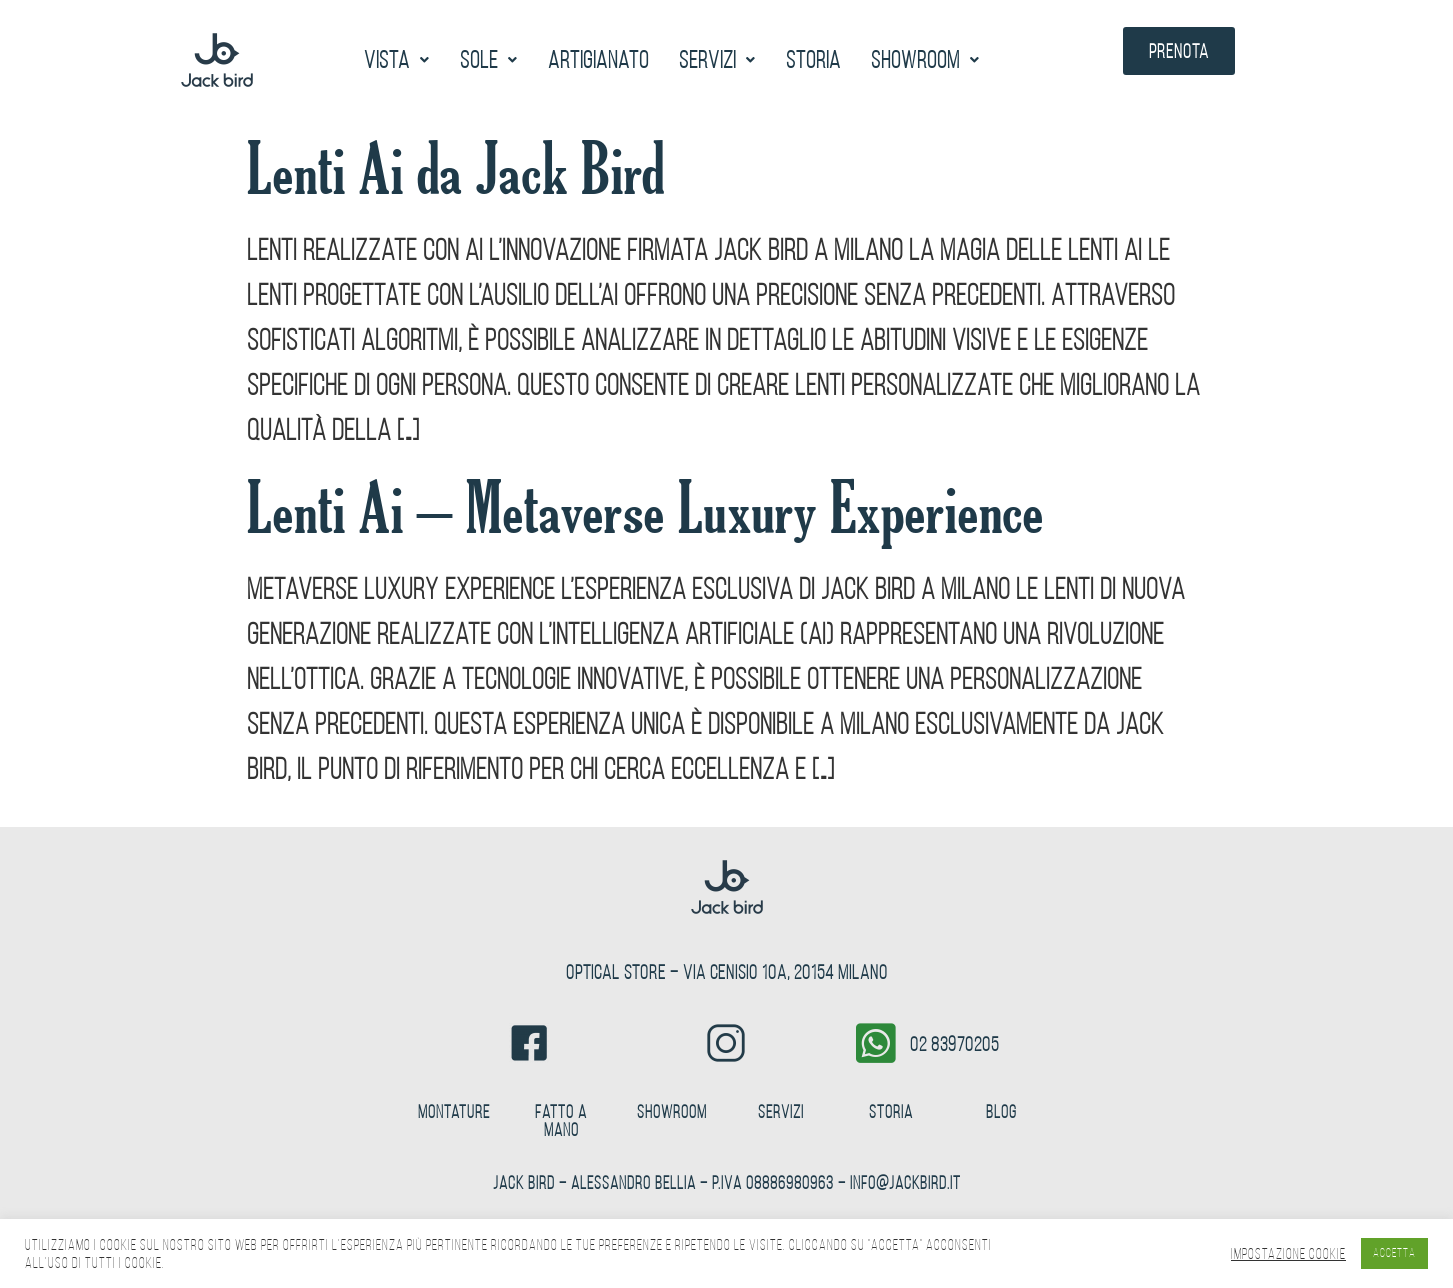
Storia (813, 60)
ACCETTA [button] (1394, 1253)
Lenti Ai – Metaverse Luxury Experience (645, 508)
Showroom (925, 60)
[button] (397, 60)
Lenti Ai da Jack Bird (456, 169)
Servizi (717, 60)
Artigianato (598, 60)
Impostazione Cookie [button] (1288, 1254)
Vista (397, 60)
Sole (489, 60)
